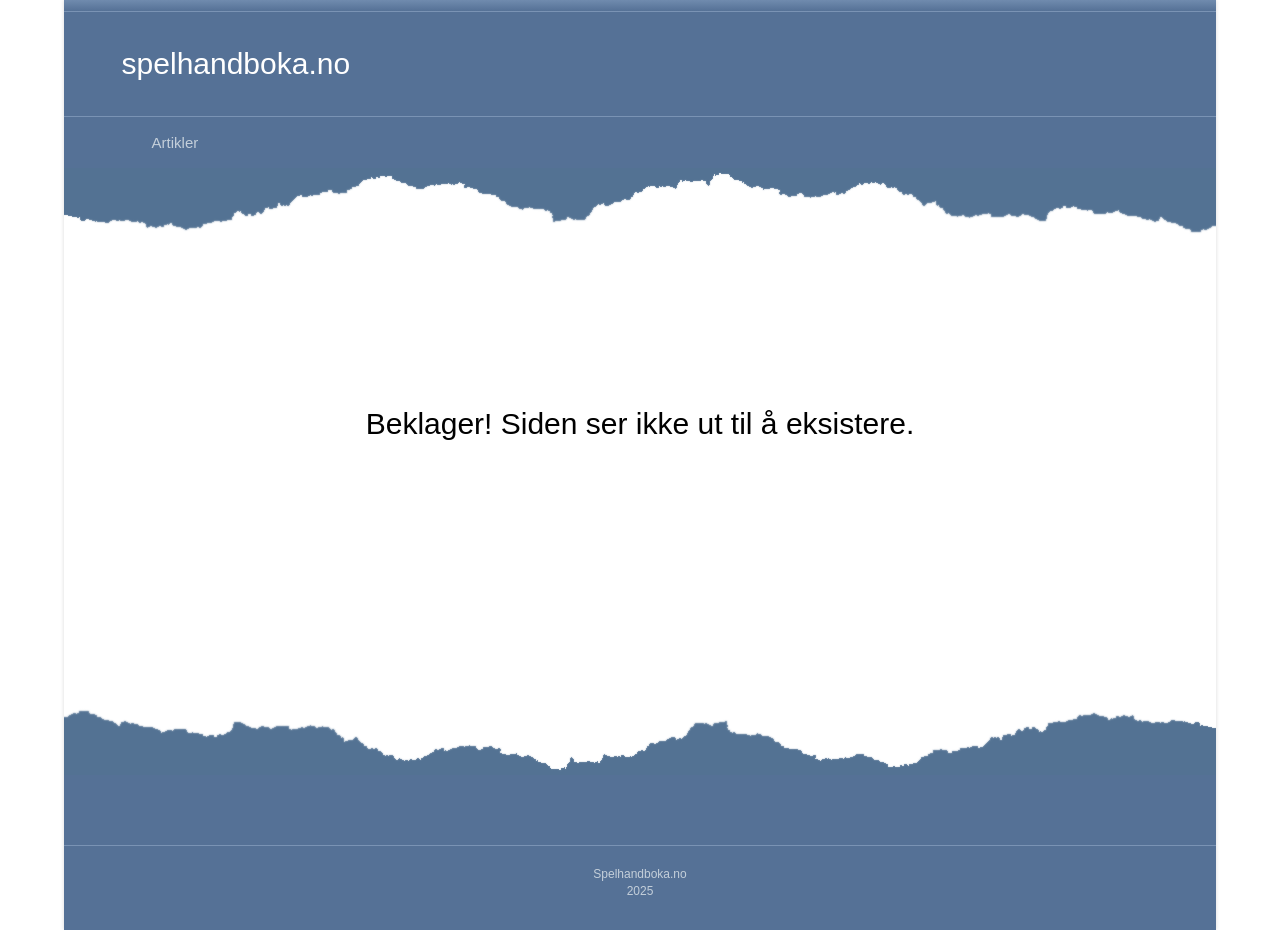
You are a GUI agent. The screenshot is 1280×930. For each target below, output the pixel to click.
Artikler (175, 142)
